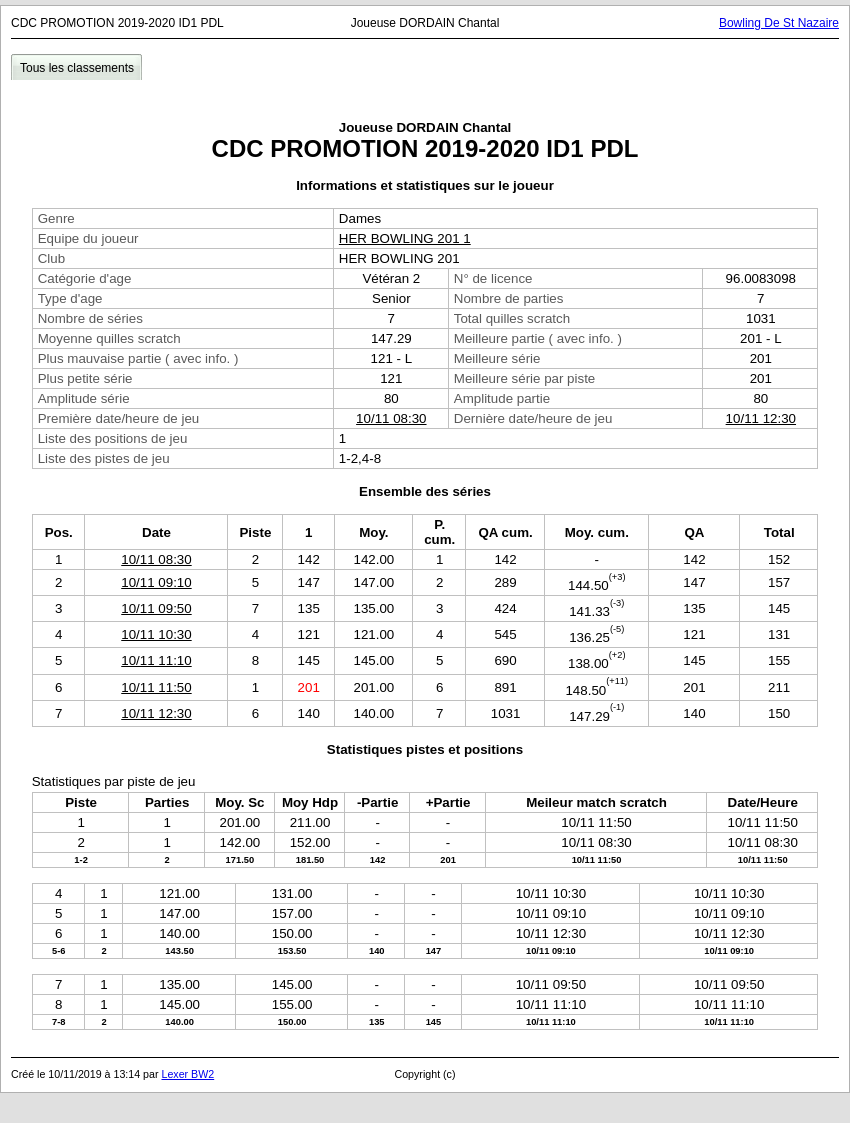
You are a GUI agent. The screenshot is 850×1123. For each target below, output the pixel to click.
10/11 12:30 (761, 418)
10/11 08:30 (391, 418)
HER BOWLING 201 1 (405, 238)
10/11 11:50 (156, 687)
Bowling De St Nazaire (779, 23)
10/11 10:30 (156, 634)
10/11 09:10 (156, 582)
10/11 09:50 (156, 608)
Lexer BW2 (187, 1074)
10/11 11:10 (156, 660)
